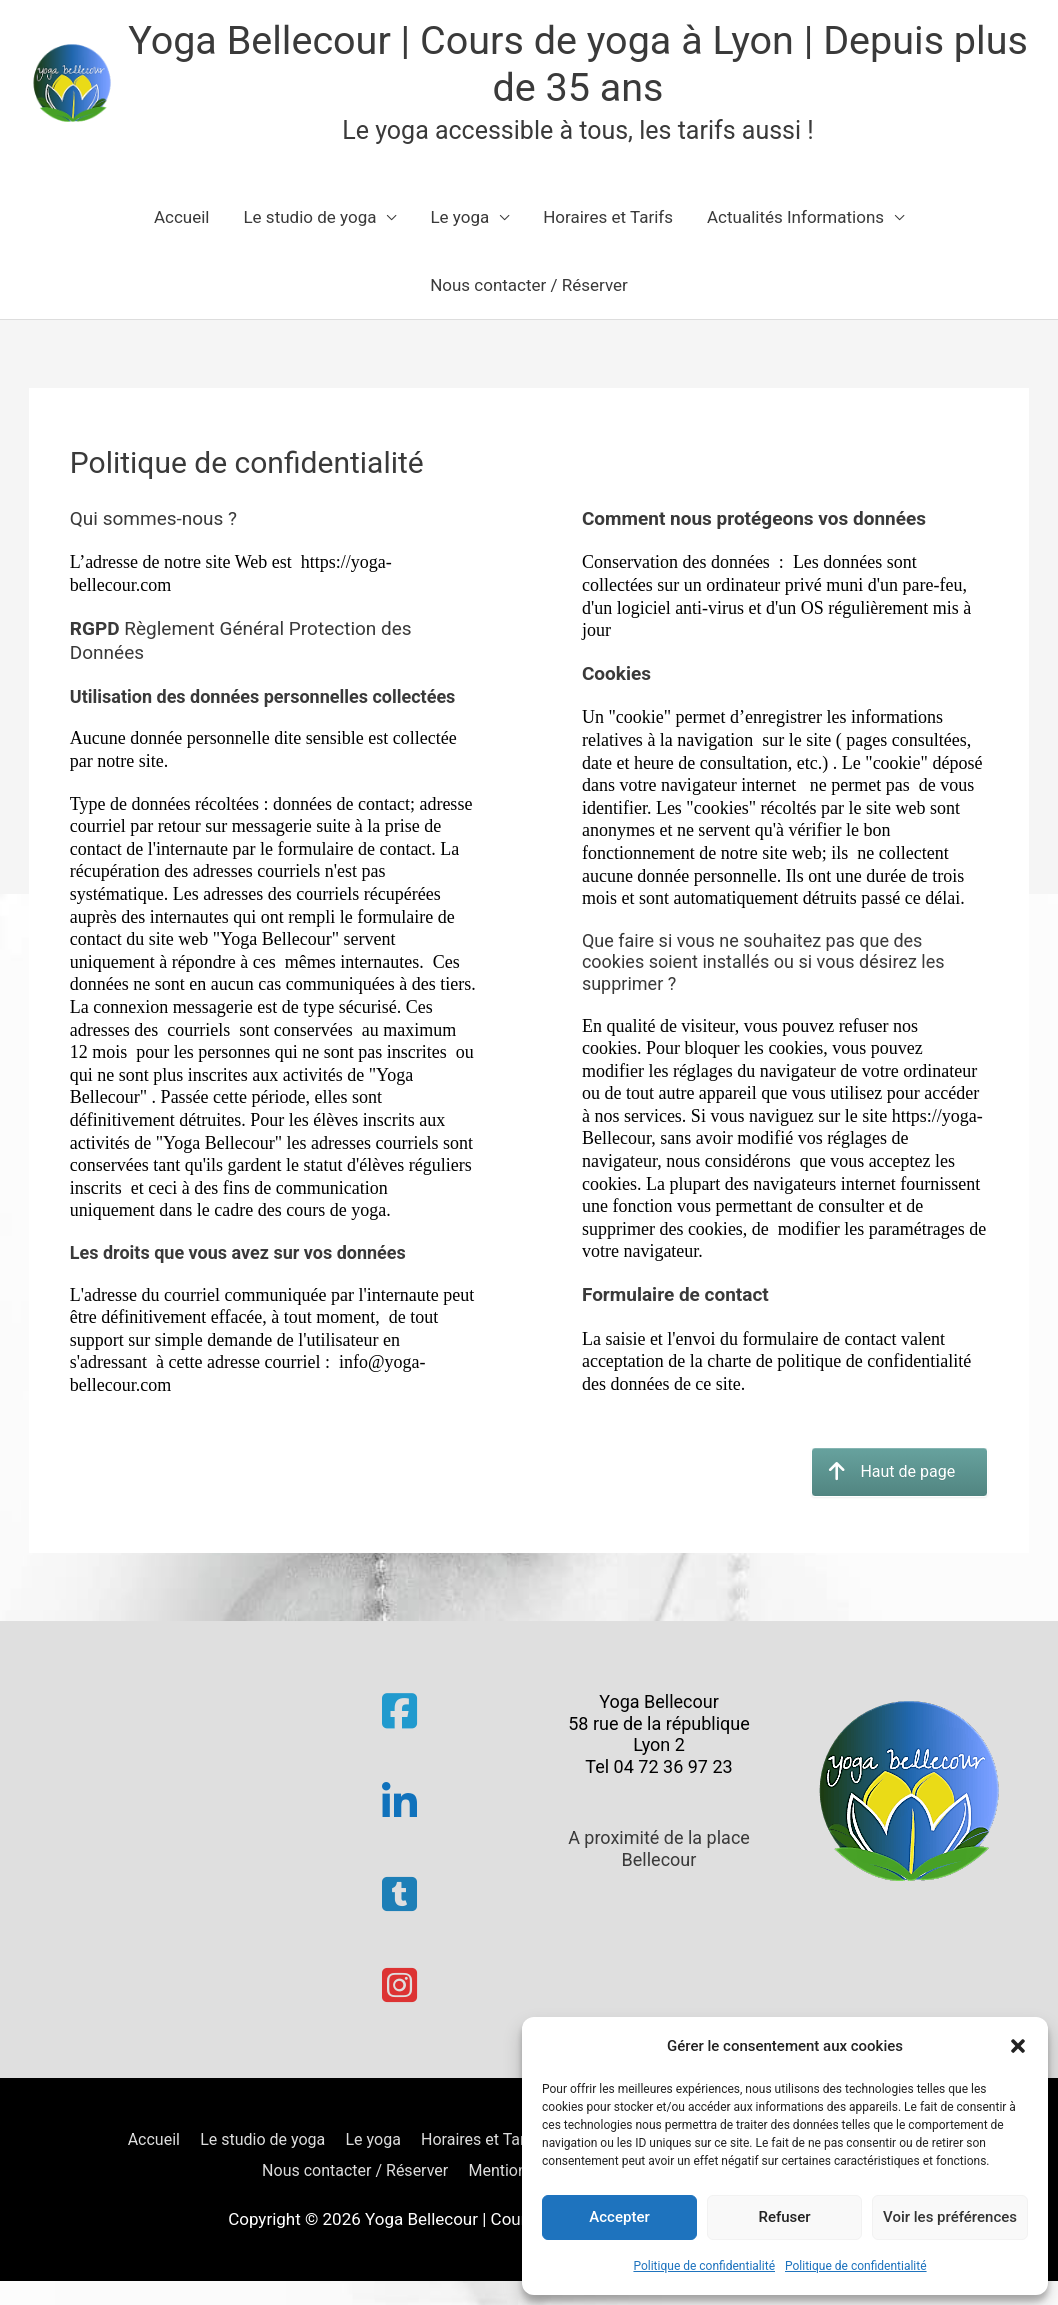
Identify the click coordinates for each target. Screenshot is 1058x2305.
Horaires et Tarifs (608, 223)
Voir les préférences (950, 2217)
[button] (1018, 2046)
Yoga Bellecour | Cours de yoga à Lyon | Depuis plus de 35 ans (585, 66)
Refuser (784, 2217)
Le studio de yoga (309, 223)
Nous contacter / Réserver (529, 291)
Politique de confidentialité (704, 2266)
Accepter (619, 2217)
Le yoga (459, 223)
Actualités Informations (795, 223)
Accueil (182, 223)
